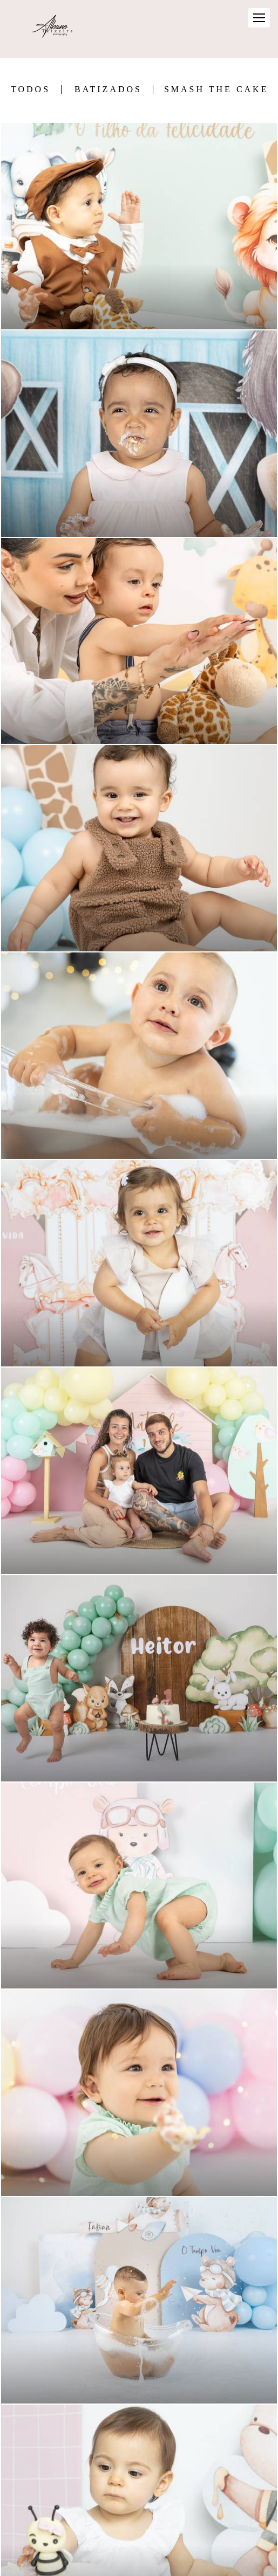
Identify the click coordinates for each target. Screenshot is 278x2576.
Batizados (108, 89)
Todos (30, 89)
